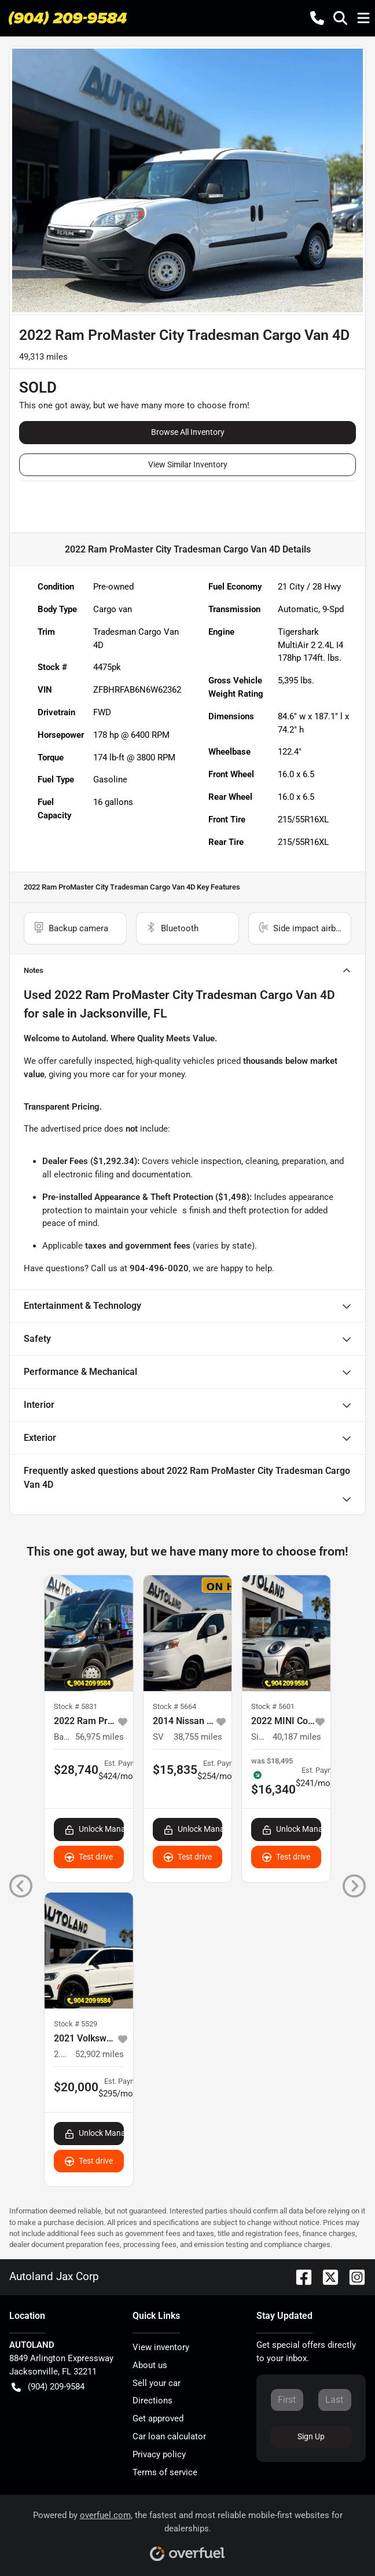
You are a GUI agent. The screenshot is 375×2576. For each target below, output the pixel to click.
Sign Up (311, 2436)
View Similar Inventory (187, 464)
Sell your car (157, 2383)
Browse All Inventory (188, 432)
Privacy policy (159, 2454)
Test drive (89, 1857)
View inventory (161, 2347)
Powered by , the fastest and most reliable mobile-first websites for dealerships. (188, 2531)
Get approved (158, 2418)
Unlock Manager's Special (94, 1829)
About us (150, 2365)
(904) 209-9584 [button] (48, 2387)
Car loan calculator (169, 2436)
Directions (152, 2400)
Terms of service (165, 2472)
